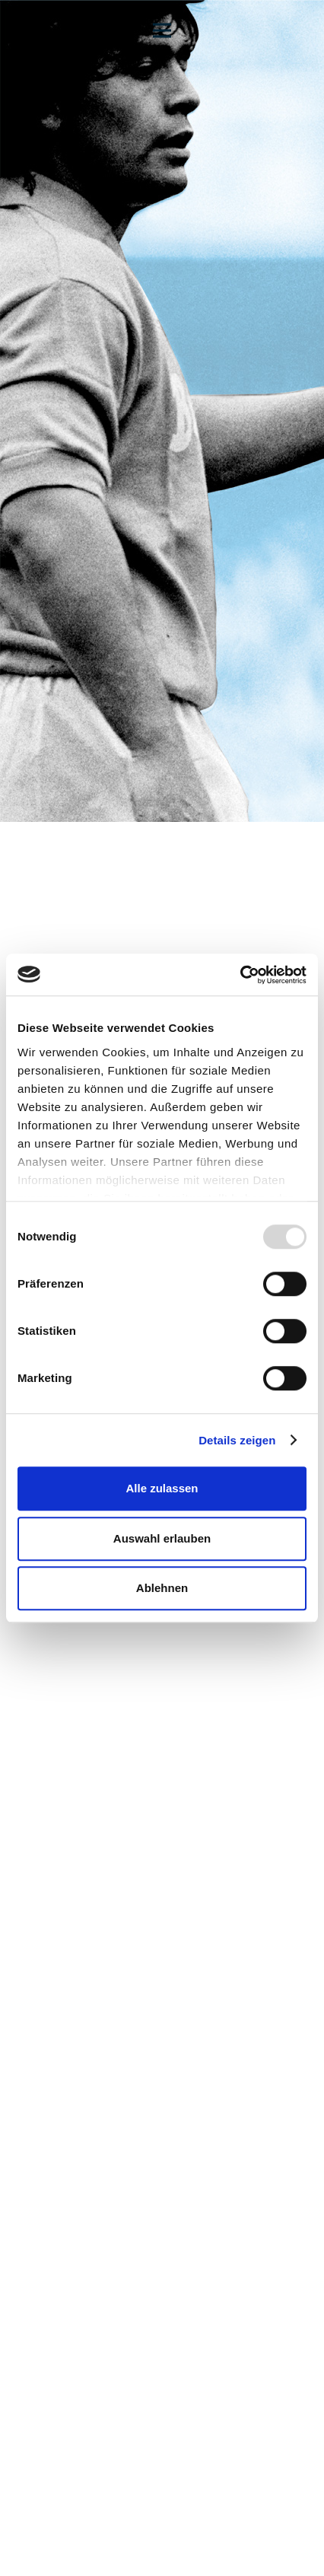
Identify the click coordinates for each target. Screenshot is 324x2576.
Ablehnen (162, 1587)
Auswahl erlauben (162, 1538)
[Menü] (162, 30)
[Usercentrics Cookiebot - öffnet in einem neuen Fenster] (240, 975)
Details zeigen (237, 1440)
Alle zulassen (161, 1488)
